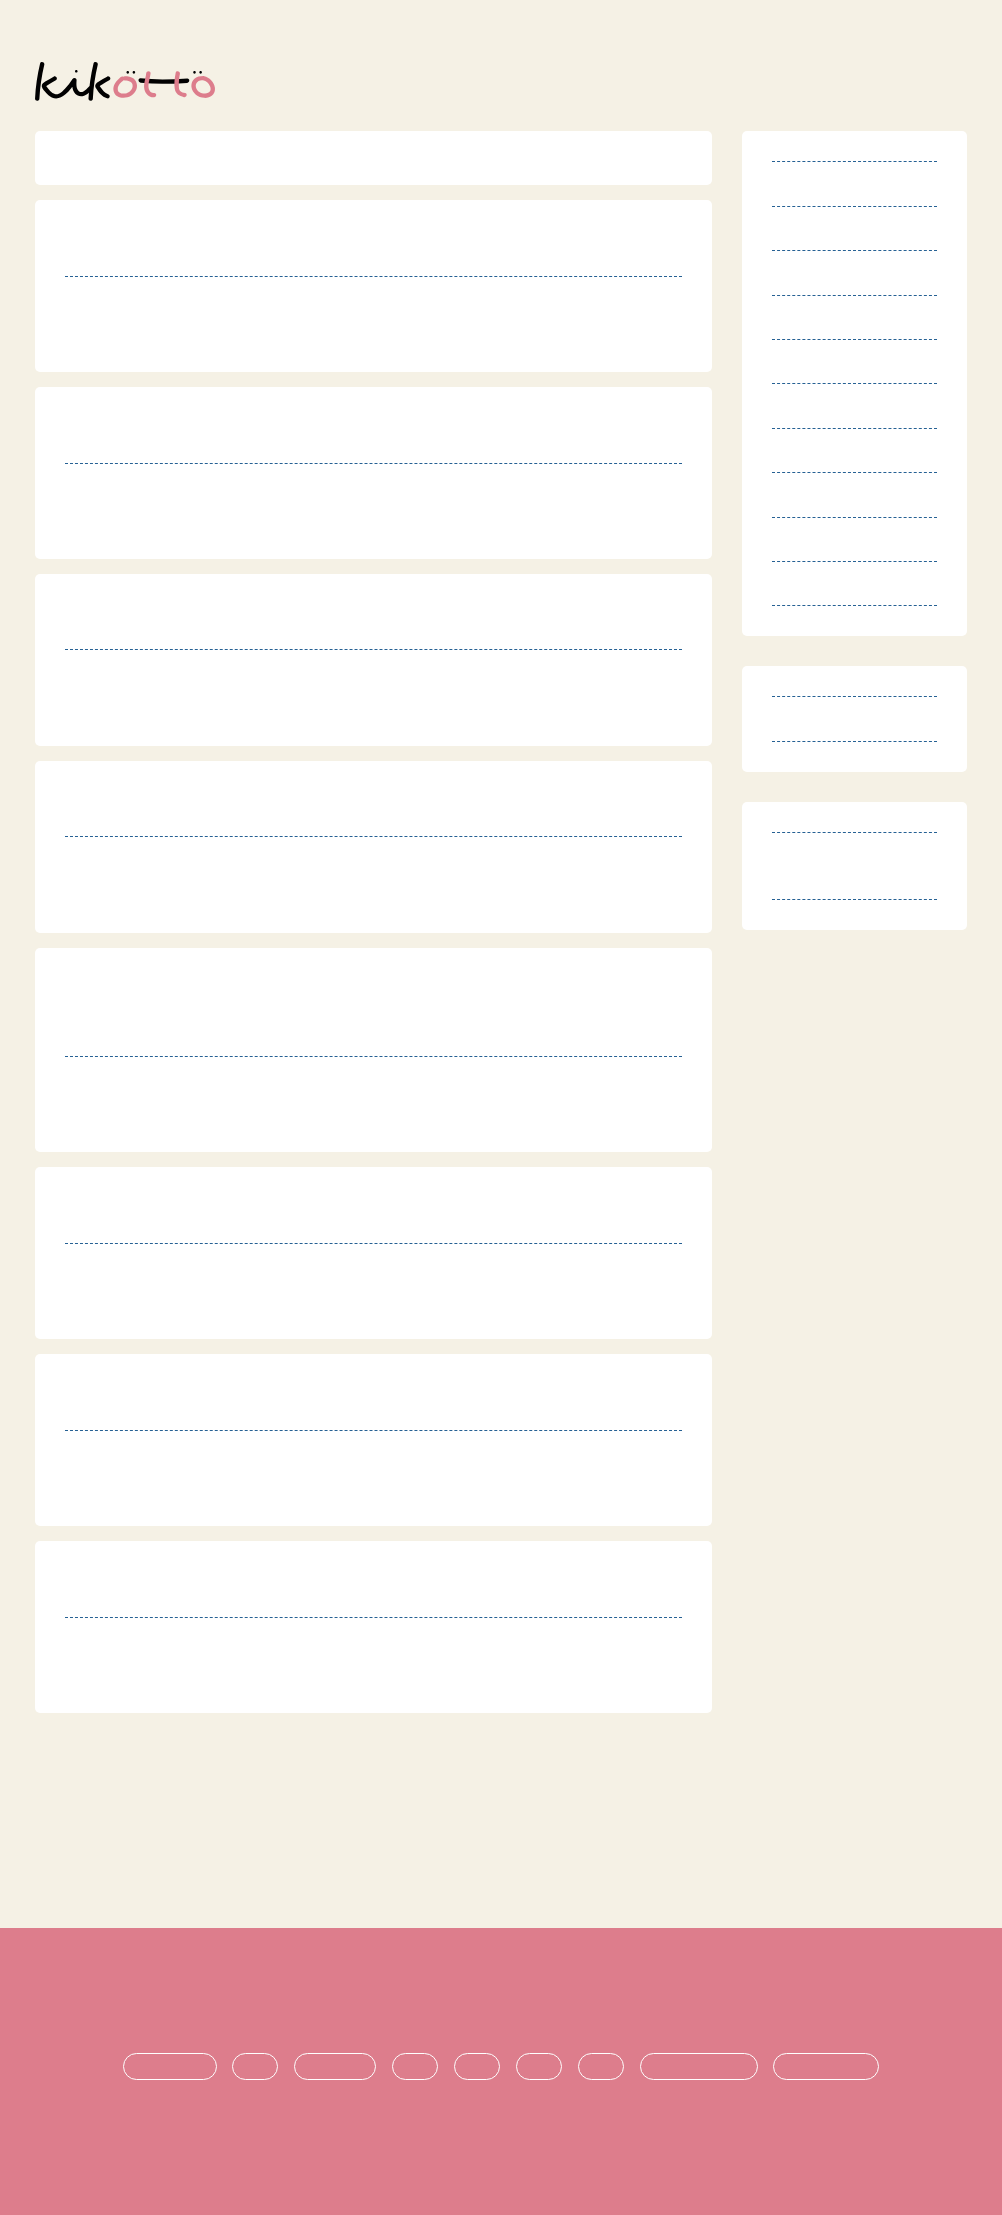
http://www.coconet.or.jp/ (214, 1498)
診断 (255, 2067)
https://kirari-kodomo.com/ (220, 718)
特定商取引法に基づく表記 (338, 2000)
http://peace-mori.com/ (204, 344)
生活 (415, 2067)
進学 (539, 2067)
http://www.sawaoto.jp (202, 905)
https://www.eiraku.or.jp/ (212, 1311)
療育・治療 (335, 2067)
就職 (601, 2067)
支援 (477, 2067)
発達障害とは (170, 2067)
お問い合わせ (812, 2000)
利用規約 (174, 2000)
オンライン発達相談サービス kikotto (510, 2142)
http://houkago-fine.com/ (212, 1685)
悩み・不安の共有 (699, 2067)
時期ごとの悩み (826, 2067)
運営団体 (697, 2000)
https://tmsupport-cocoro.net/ (232, 531)
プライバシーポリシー (549, 2000)
